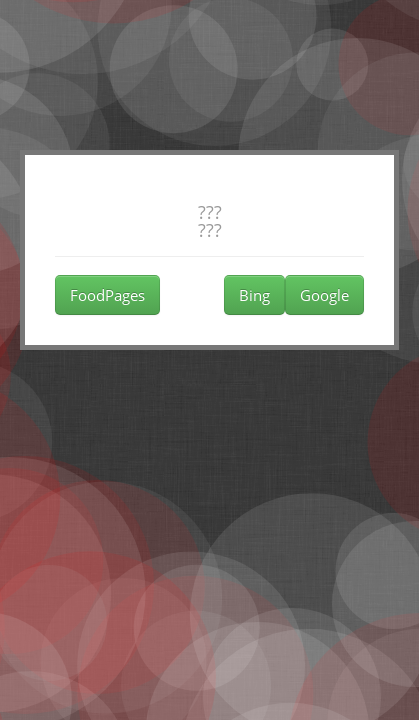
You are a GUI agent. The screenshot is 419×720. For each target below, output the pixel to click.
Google (324, 295)
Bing (254, 295)
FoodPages (107, 295)
